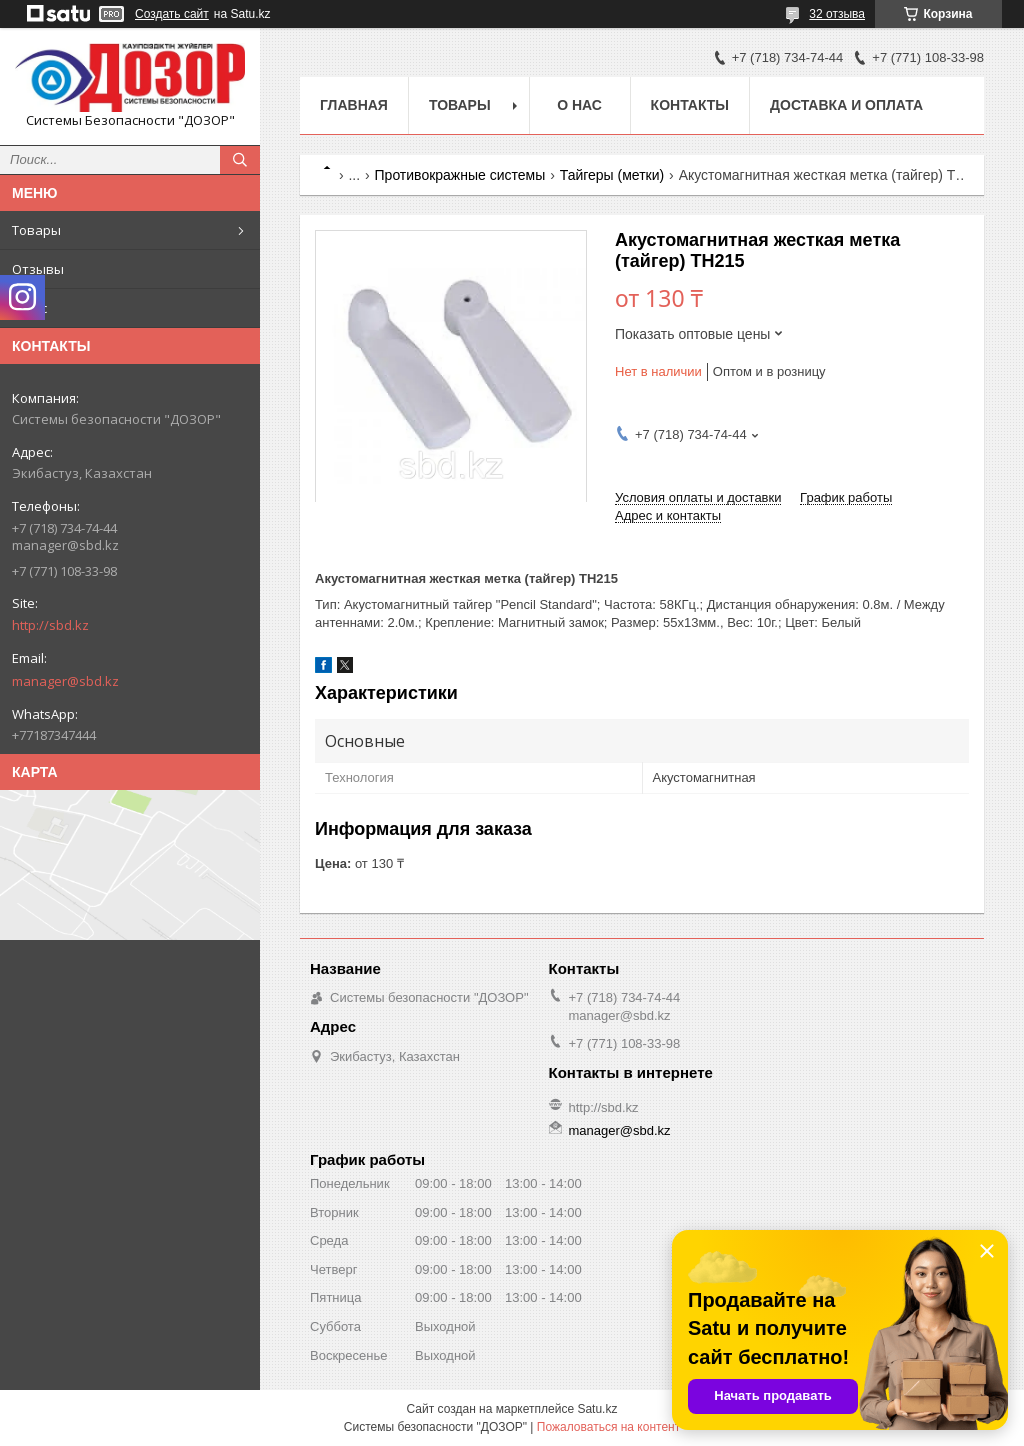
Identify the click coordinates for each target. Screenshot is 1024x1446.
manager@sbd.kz (65, 681)
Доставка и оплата (846, 105)
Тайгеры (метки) (612, 175)
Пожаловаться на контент (608, 1427)
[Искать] (240, 160)
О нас (29, 308)
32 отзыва (837, 14)
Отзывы (38, 269)
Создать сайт (172, 14)
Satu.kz (597, 1409)
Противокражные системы (460, 175)
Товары (36, 230)
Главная (354, 105)
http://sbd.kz (50, 625)
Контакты (690, 105)
